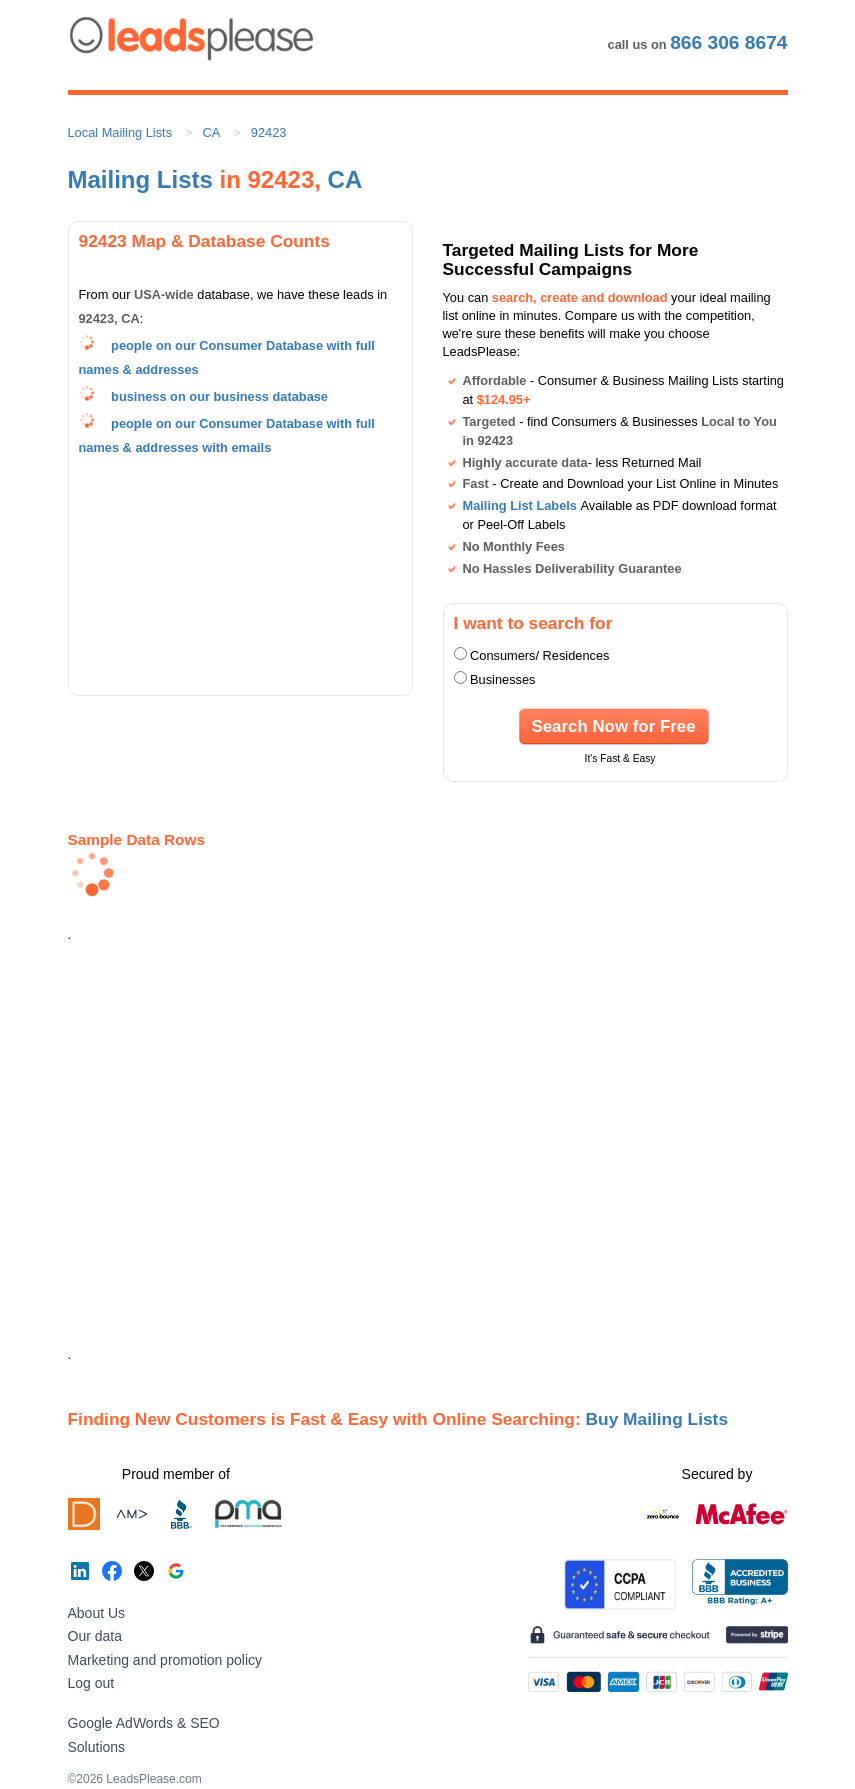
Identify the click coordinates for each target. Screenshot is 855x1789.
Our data (95, 1636)
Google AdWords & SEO (144, 1723)
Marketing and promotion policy (165, 1660)
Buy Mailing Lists (657, 1419)
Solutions (97, 1747)
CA (212, 132)
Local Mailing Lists (120, 132)
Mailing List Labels (520, 505)
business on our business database (219, 396)
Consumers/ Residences (539, 655)
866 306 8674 (728, 42)
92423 (269, 132)
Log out (91, 1683)
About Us (97, 1613)
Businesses (502, 679)
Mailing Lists (140, 179)
